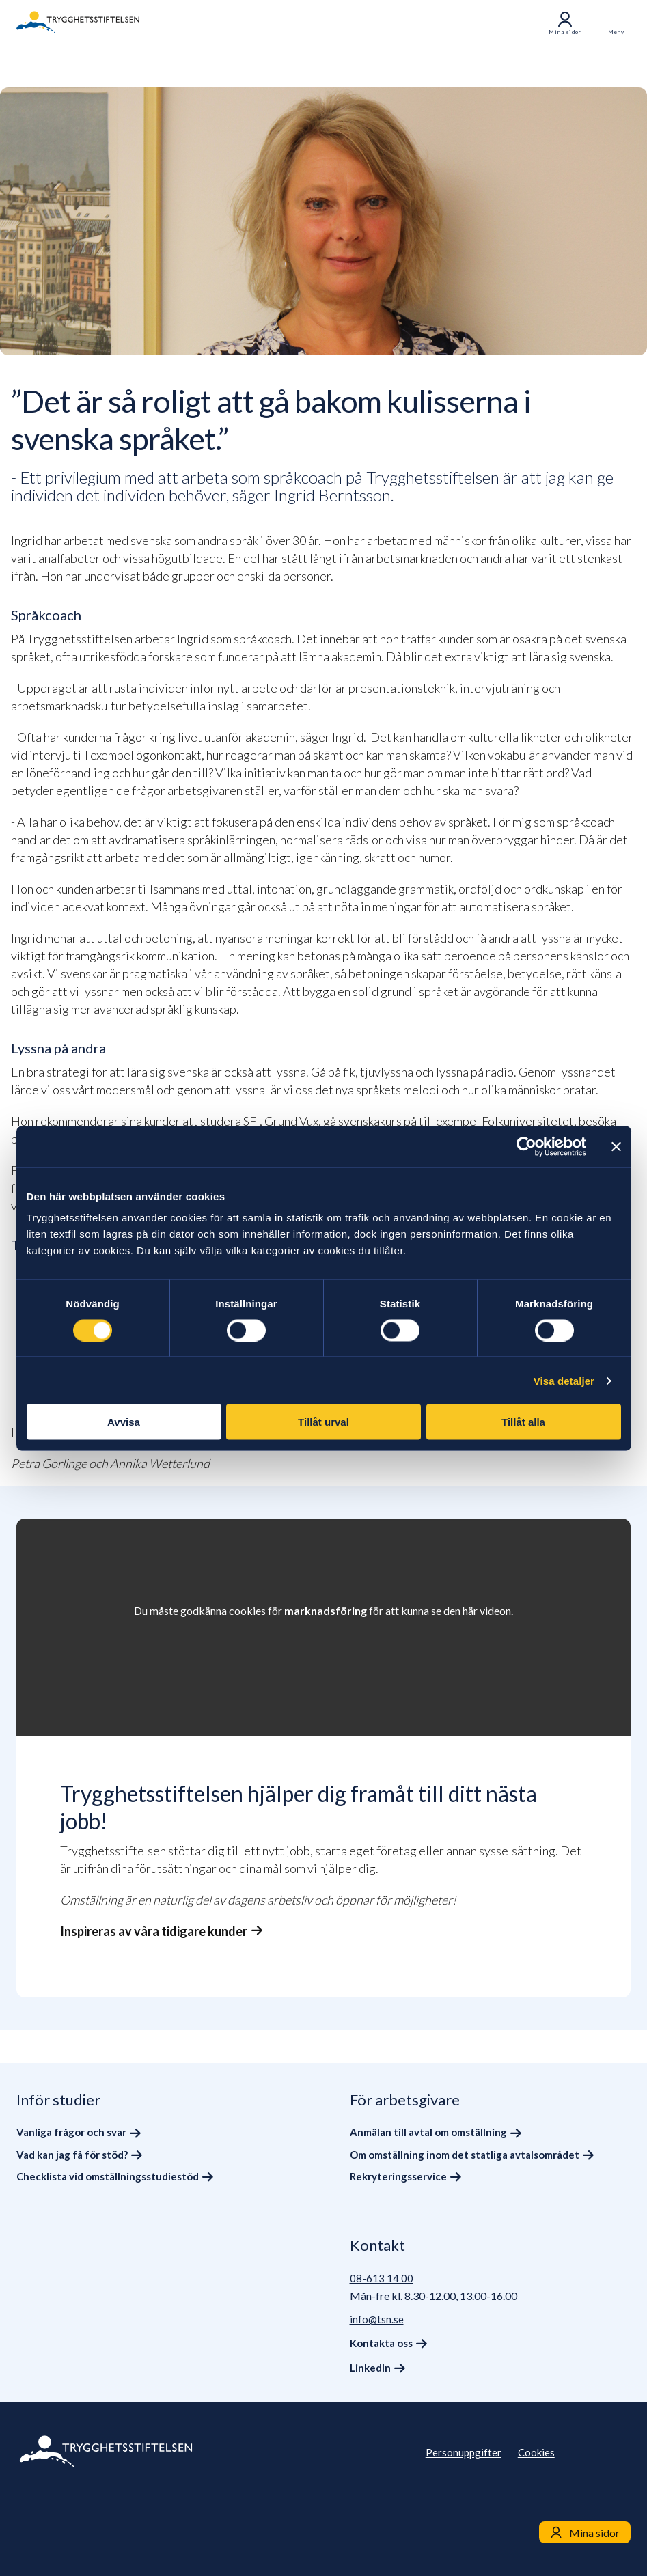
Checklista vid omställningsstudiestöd (107, 2176)
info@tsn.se (377, 2319)
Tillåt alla (523, 1422)
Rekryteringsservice (398, 2176)
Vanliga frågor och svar (71, 2132)
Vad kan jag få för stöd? (72, 2154)
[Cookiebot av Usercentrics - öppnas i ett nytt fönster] (526, 1146)
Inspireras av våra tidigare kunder (153, 1931)
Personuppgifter (463, 2452)
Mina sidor (565, 23)
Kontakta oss (381, 2343)
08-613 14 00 (381, 2278)
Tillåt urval (323, 1422)
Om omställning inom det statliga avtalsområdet (464, 2154)
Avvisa (123, 1422)
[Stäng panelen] (616, 1146)
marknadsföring (325, 1610)
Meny (616, 32)
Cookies (536, 2452)
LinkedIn (370, 2368)
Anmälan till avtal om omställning (428, 2132)
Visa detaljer (564, 1380)
